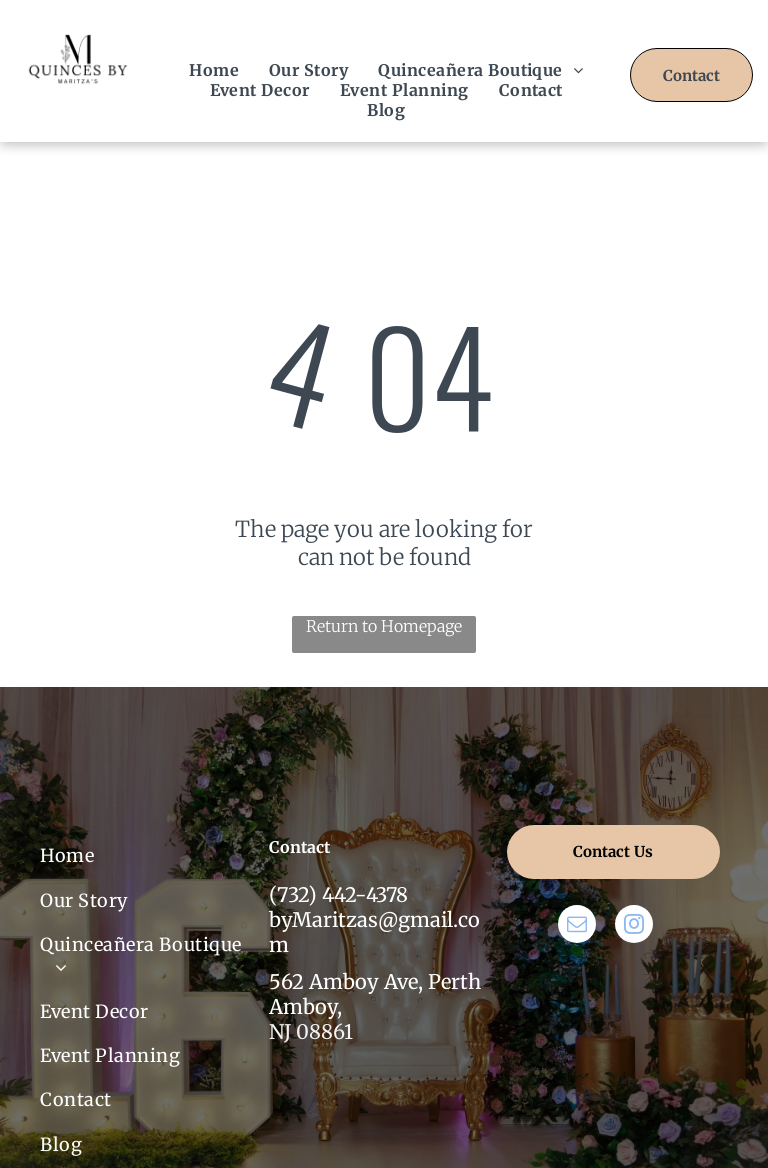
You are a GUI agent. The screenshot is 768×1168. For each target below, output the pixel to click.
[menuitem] (214, 70)
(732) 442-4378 (338, 894)
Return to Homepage (384, 626)
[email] (577, 926)
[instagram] (634, 926)
